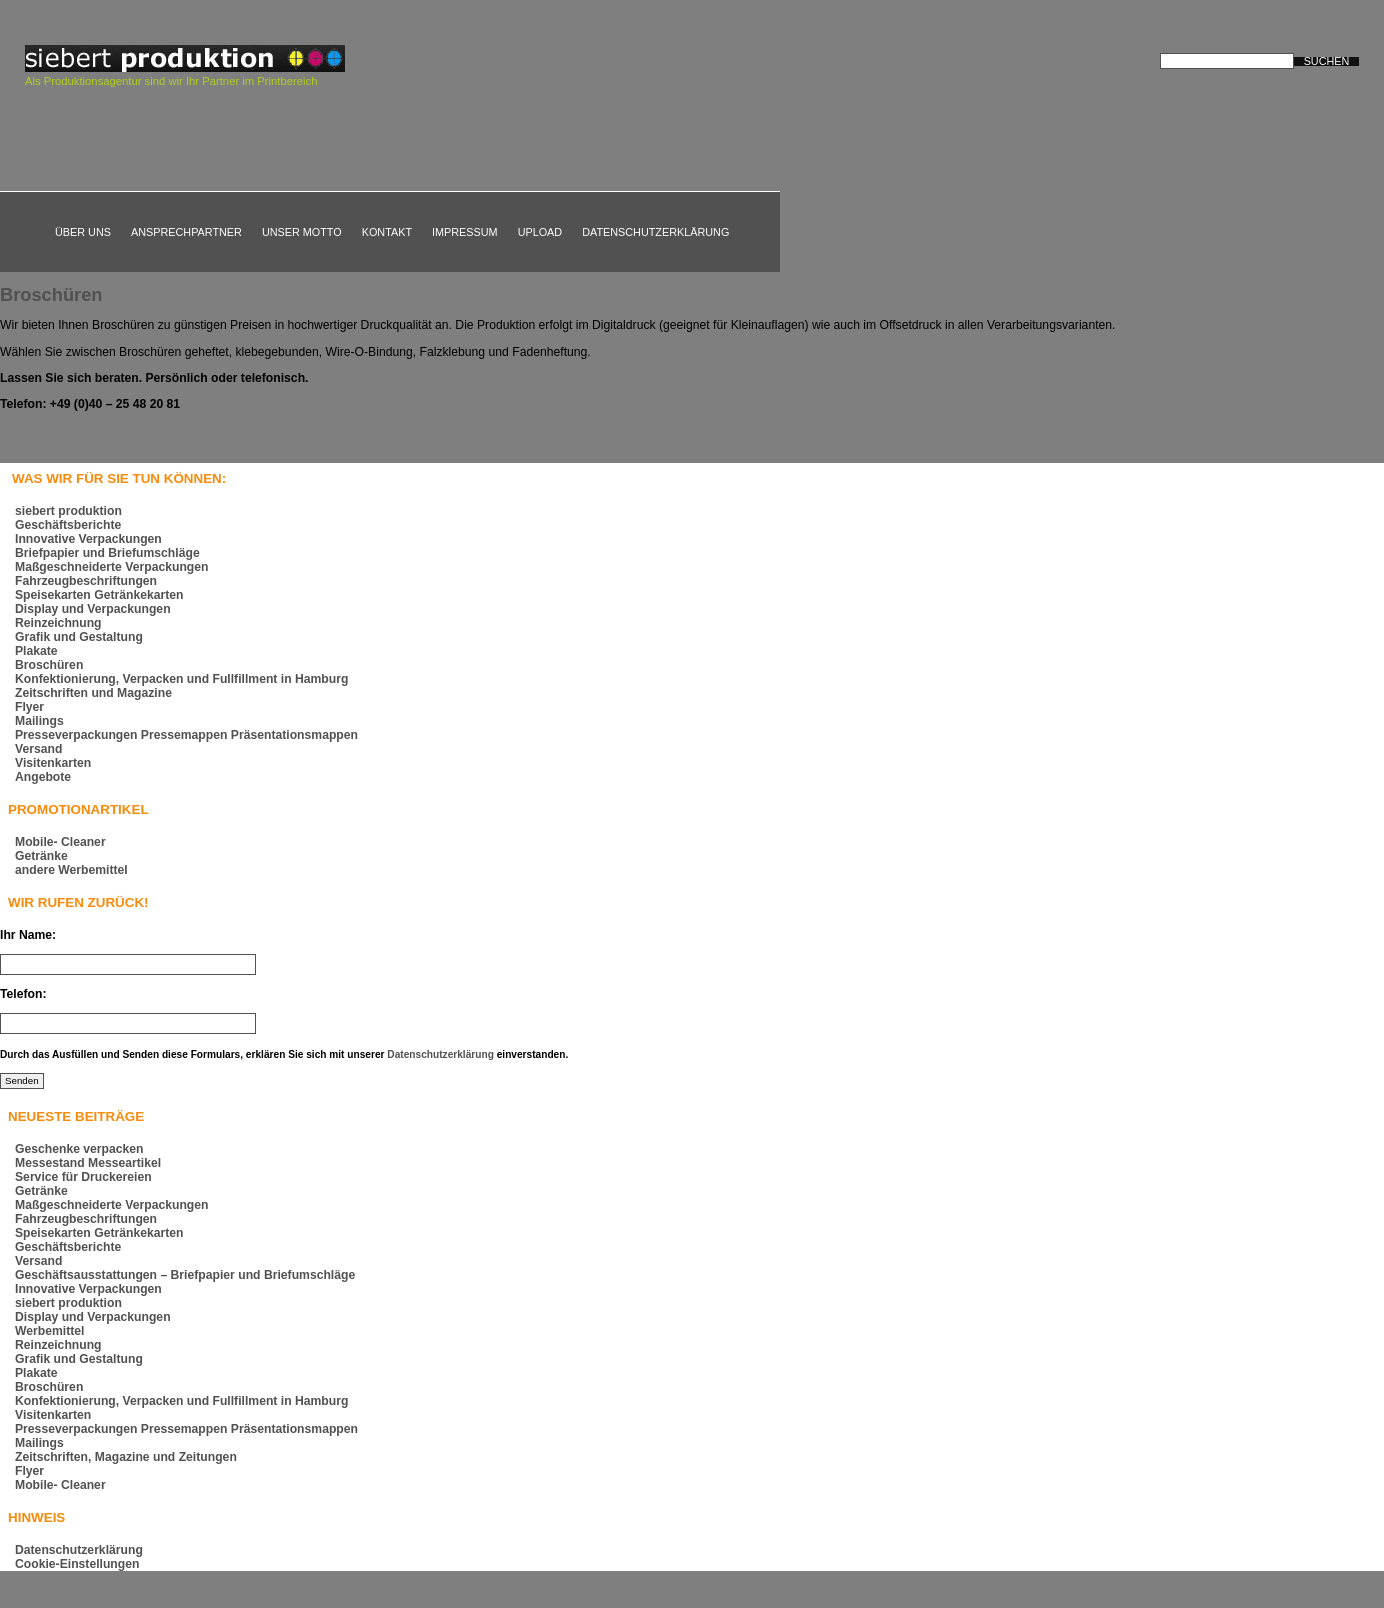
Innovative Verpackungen (88, 539)
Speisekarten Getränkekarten (99, 595)
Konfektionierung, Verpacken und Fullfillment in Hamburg (181, 679)
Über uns (83, 232)
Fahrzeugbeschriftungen (86, 581)
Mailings (39, 721)
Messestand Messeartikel (88, 1163)
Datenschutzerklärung (655, 232)
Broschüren (51, 294)
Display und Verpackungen (93, 609)
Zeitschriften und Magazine (93, 693)
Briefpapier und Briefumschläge (107, 553)
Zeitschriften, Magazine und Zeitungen (126, 1457)
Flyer (29, 707)
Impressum (465, 232)
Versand (38, 749)
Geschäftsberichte (68, 525)
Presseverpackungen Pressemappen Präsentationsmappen (186, 735)
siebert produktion (68, 511)
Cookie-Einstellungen (77, 1564)
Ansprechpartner (186, 232)
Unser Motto (302, 232)
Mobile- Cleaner (60, 842)
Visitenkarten (53, 763)
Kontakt (387, 232)
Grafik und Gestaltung (79, 637)
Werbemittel (49, 1331)
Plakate (36, 651)
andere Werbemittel (71, 870)
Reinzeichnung (58, 623)
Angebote (43, 777)
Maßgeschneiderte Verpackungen (111, 567)
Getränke (41, 856)
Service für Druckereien (83, 1177)
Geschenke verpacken (79, 1149)
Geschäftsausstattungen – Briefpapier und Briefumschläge (185, 1275)
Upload (540, 232)
